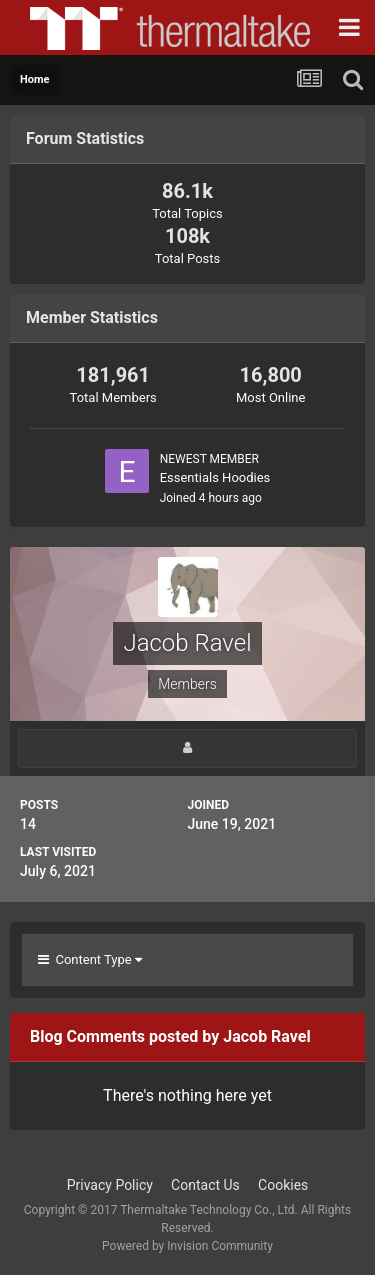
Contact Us (205, 1185)
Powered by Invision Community (187, 1246)
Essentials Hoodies (215, 477)
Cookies (283, 1185)
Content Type (90, 959)
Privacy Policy (110, 1185)
